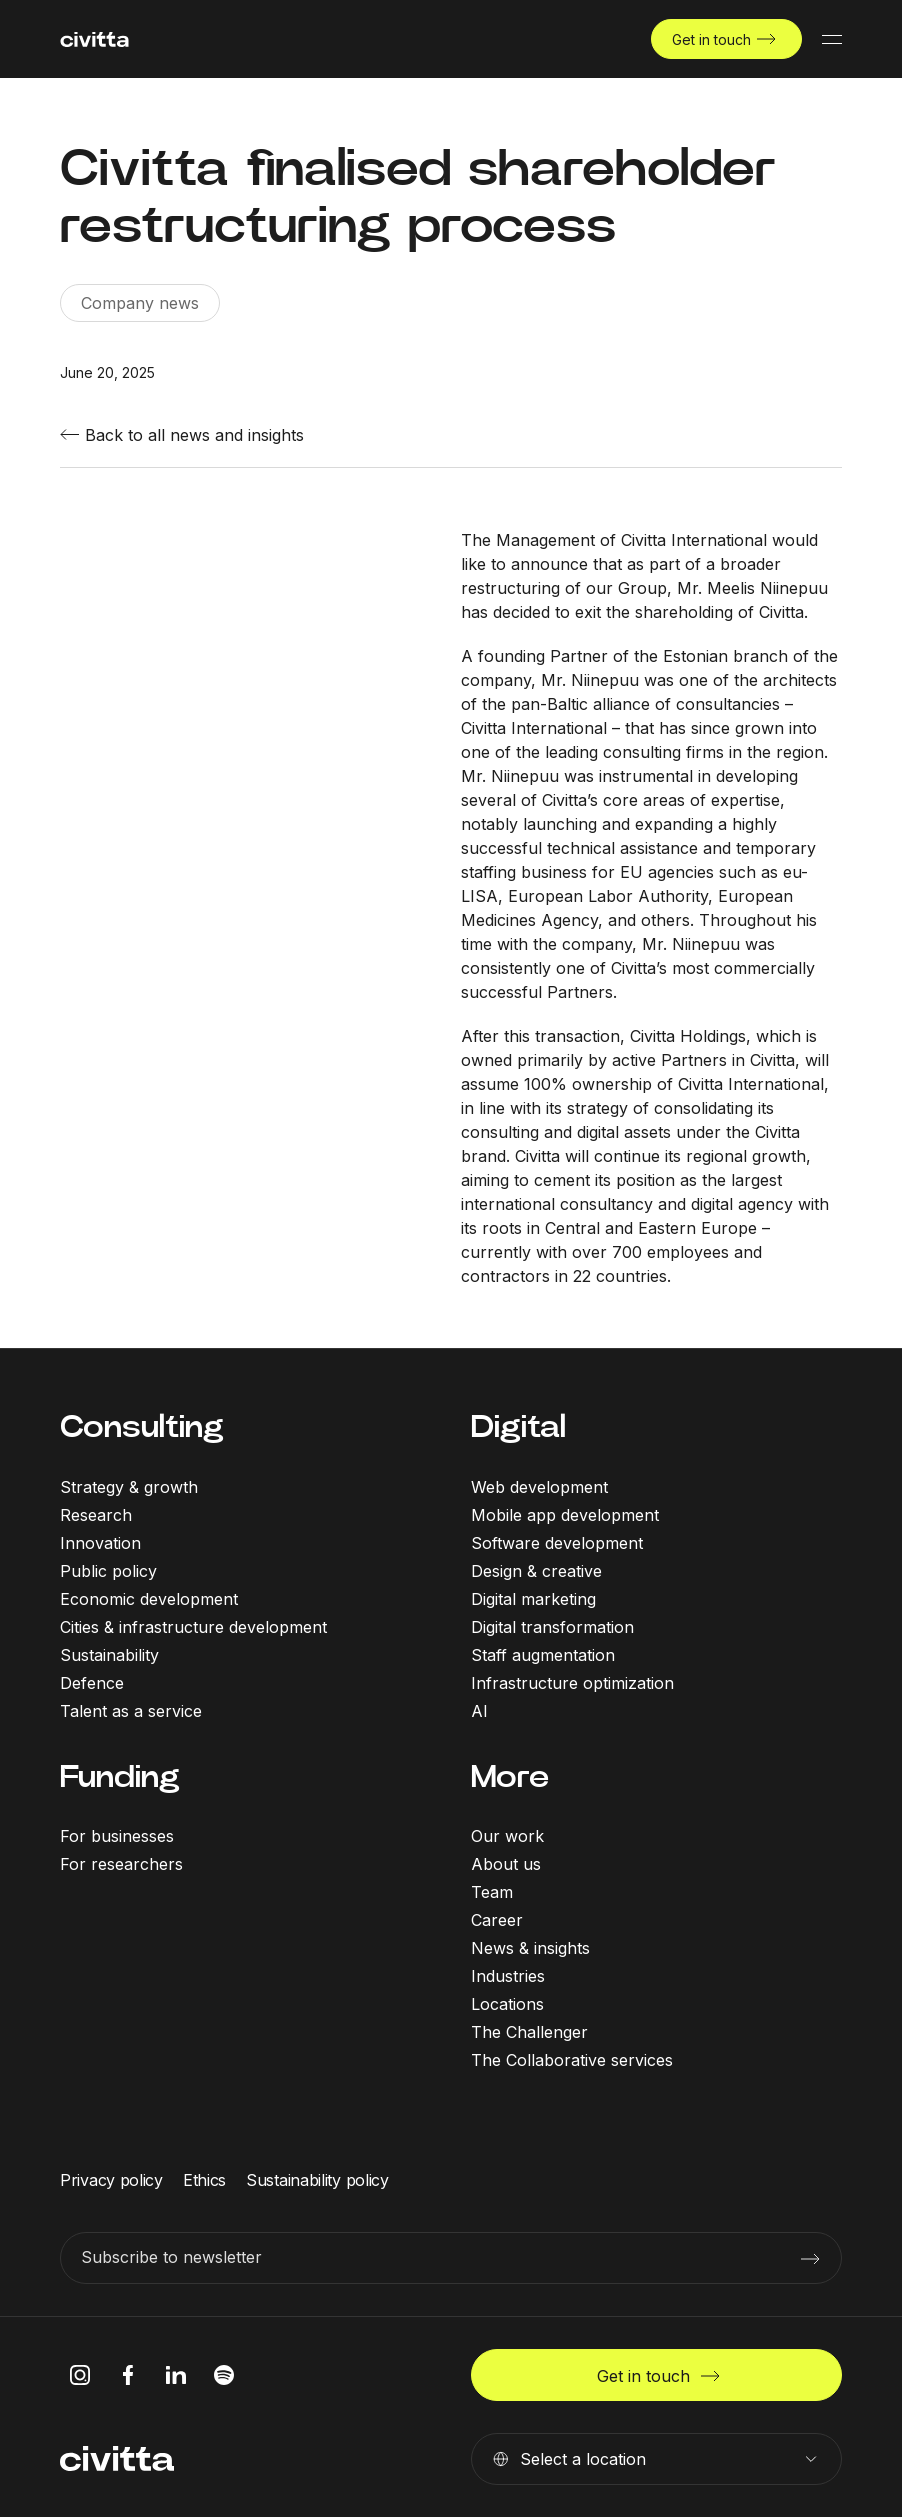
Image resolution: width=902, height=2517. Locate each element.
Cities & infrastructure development (193, 1627)
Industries (508, 1976)
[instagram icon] (80, 2375)
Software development (557, 1543)
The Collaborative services (572, 2060)
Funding (120, 1776)
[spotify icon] (224, 2375)
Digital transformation (552, 1627)
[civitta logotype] (94, 39)
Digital (518, 1426)
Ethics (204, 2180)
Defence (92, 1683)
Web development (539, 1487)
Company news (140, 303)
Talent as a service (131, 1711)
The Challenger (529, 2032)
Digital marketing (533, 1599)
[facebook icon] (128, 2375)
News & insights (530, 1948)
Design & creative (536, 1571)
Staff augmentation (543, 1655)
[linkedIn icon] (176, 2375)
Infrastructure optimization (572, 1683)
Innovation (100, 1543)
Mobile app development (565, 1515)
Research (96, 1515)
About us (506, 1864)
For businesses (117, 1836)
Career (497, 1920)
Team (492, 1892)
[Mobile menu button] (832, 39)
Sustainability (109, 1655)
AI (479, 1711)
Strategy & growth (129, 1487)
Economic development (149, 1599)
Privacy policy (111, 2180)
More (510, 1776)
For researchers (121, 1864)
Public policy (108, 1571)
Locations (507, 2004)
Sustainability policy (317, 2180)
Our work (507, 1836)
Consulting (142, 1426)
